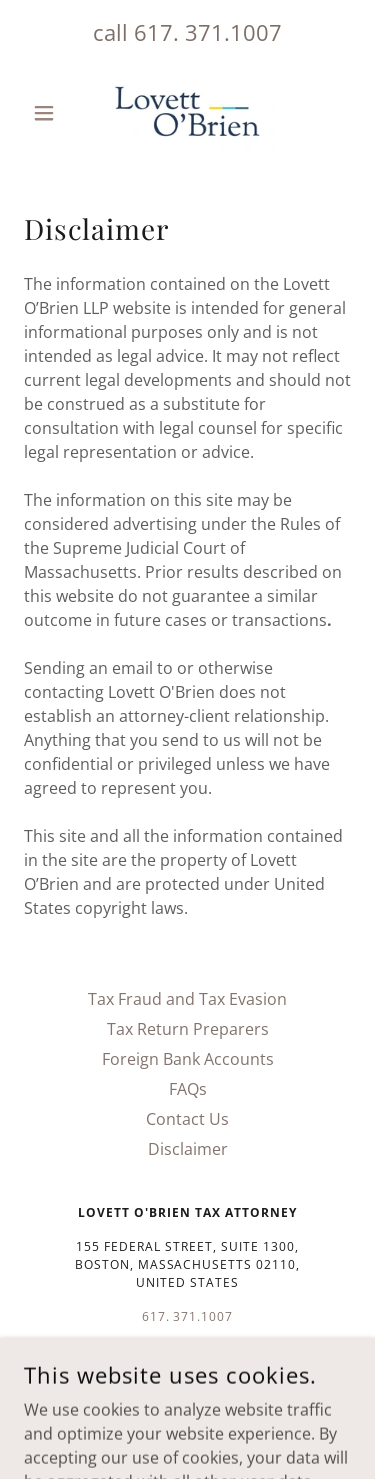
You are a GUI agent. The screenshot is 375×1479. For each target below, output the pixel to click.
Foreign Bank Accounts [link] (188, 1059)
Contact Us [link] (187, 1119)
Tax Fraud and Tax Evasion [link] (187, 999)
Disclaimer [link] (188, 1149)
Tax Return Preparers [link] (188, 1029)
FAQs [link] (188, 1089)
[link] (187, 113)
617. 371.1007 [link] (208, 32)
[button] (48, 113)
